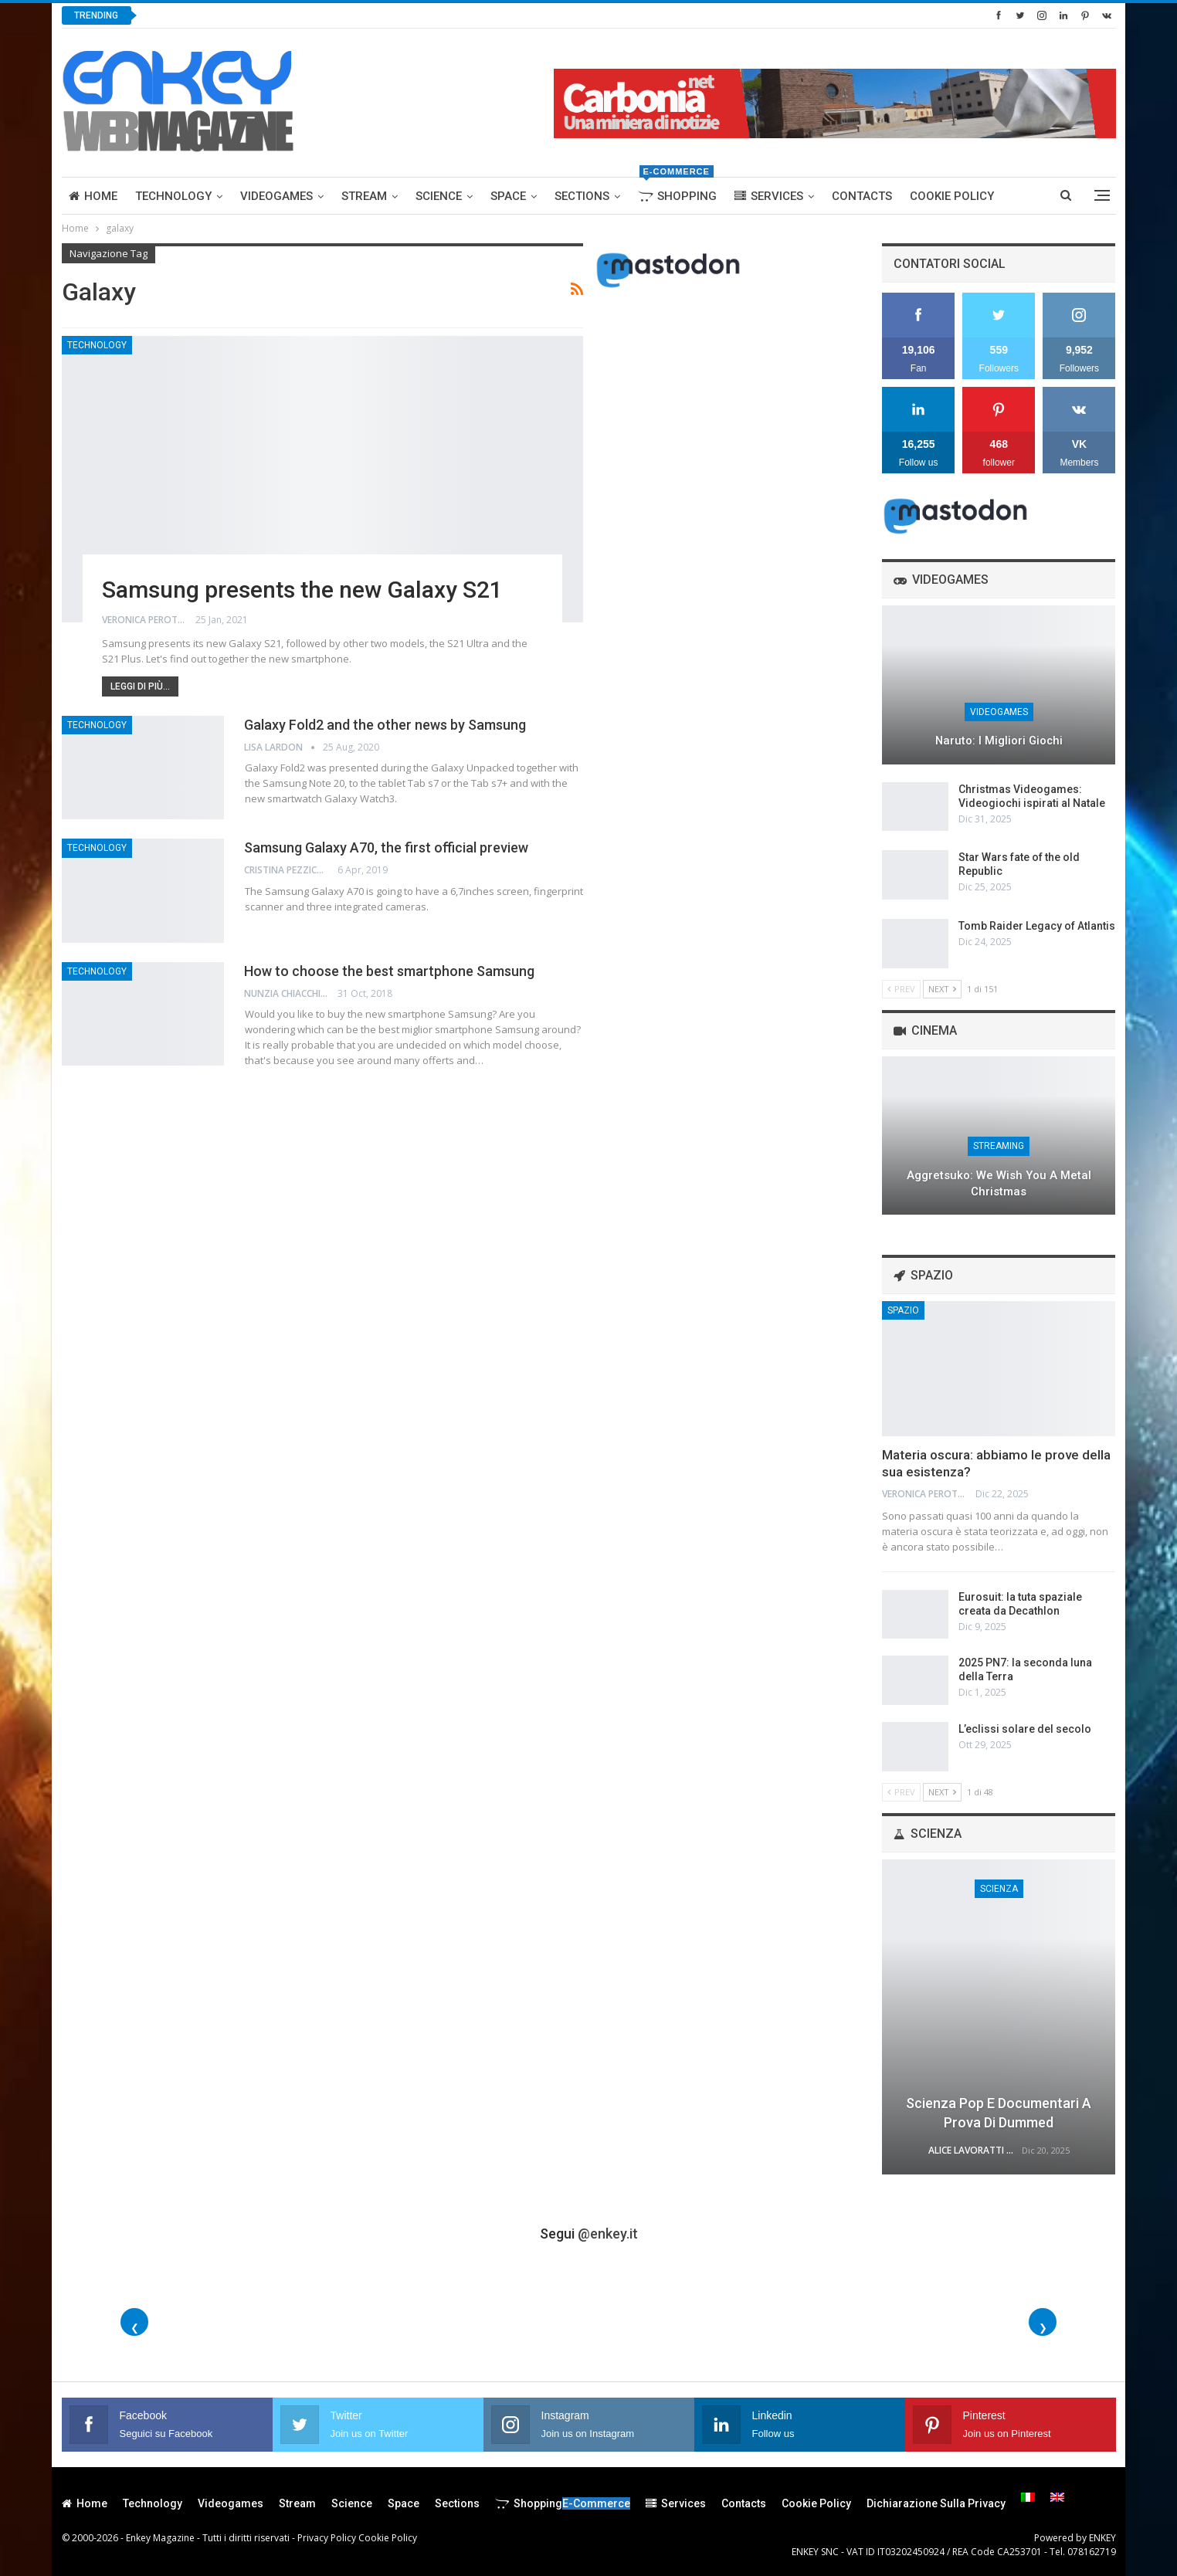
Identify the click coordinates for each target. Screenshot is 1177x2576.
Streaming (998, 1146)
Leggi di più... (140, 686)
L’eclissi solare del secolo (1024, 1729)
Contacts (862, 196)
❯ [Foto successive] (1043, 2328)
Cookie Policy (952, 196)
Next (942, 989)
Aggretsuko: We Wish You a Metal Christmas (999, 1183)
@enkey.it (608, 2233)
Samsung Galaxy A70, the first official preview (386, 847)
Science (439, 196)
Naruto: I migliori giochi (999, 740)
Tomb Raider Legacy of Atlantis (1036, 926)
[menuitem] (1028, 2497)
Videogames (276, 196)
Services (768, 196)
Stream (364, 196)
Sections (582, 196)
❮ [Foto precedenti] (135, 2328)
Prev (901, 989)
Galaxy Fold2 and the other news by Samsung (385, 725)
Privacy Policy (326, 2537)
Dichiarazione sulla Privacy (936, 2503)
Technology (173, 196)
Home (93, 196)
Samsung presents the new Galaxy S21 (302, 589)
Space (508, 196)
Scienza (999, 1888)
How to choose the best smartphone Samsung (389, 971)
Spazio (903, 1310)
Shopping (677, 190)
